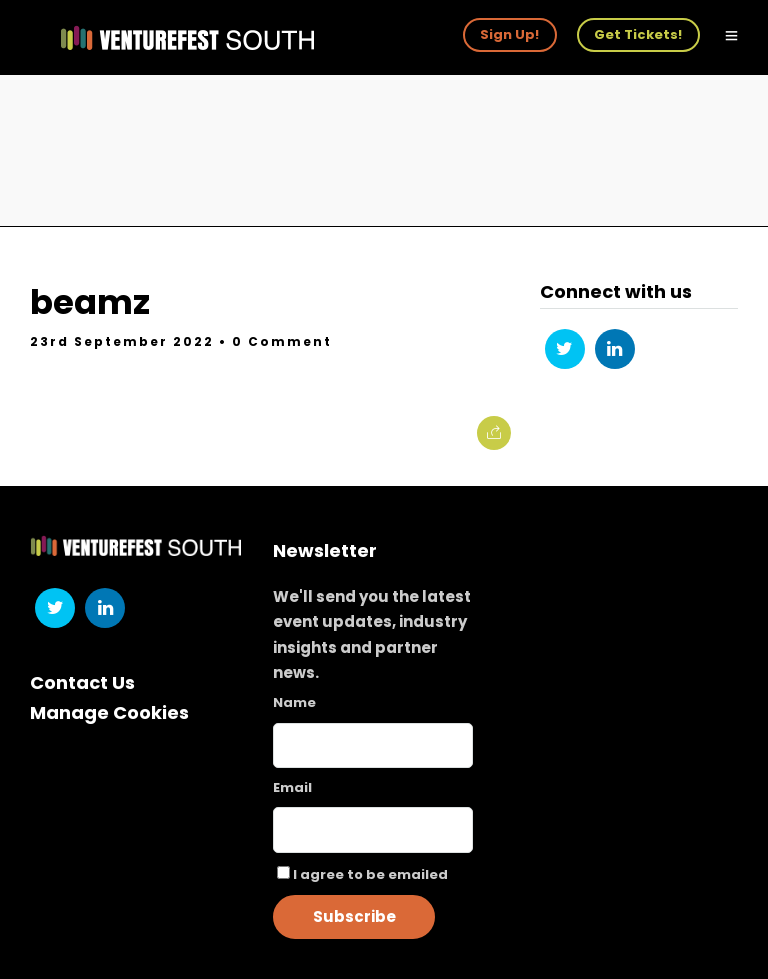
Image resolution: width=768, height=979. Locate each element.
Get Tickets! (638, 34)
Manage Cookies (109, 712)
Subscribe (354, 916)
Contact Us (82, 682)
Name (294, 702)
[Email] (373, 830)
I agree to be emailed (370, 874)
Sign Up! (509, 34)
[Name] (373, 745)
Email (292, 787)
